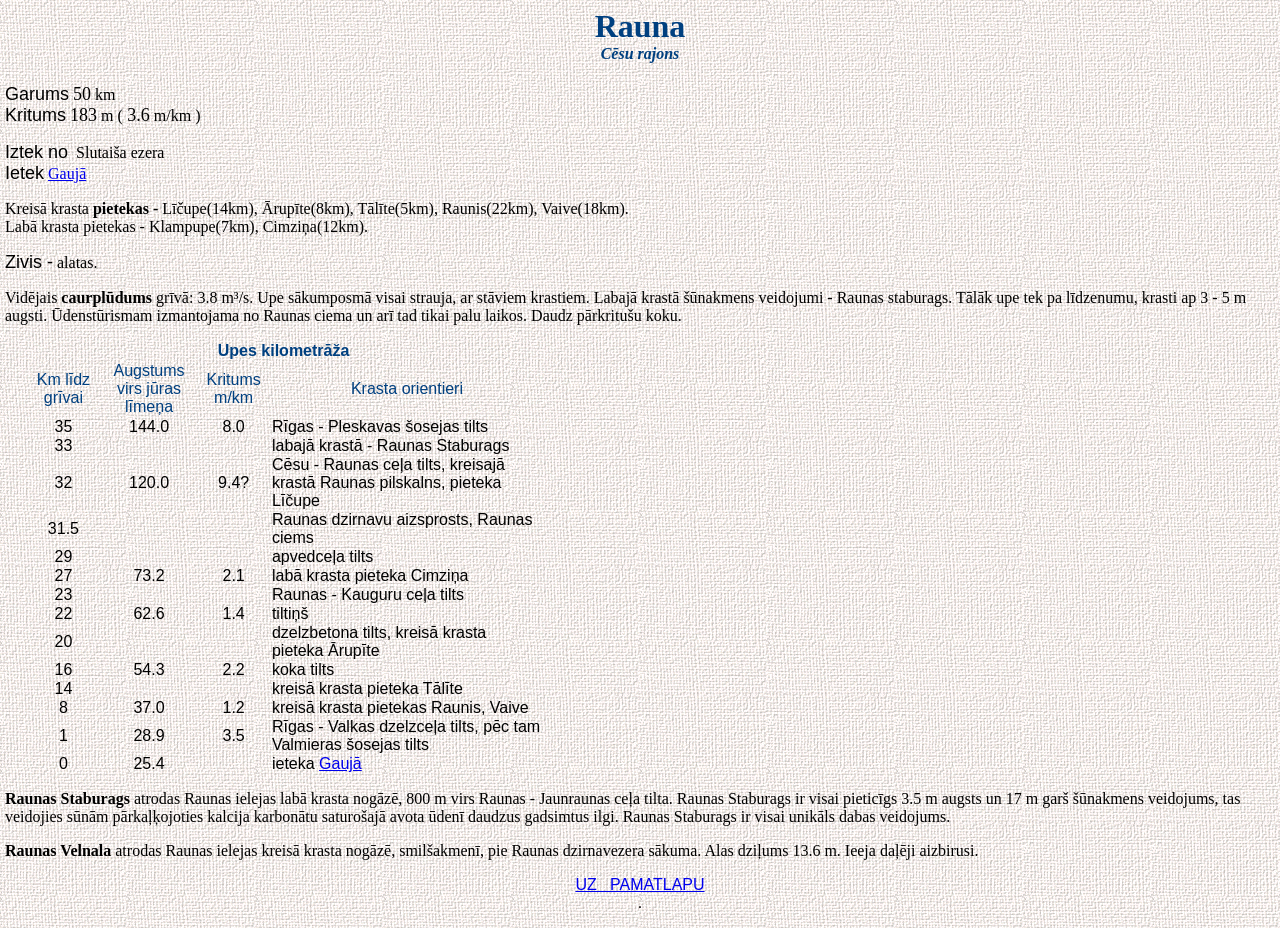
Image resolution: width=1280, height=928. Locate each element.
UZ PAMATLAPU (639, 884)
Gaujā (67, 173)
